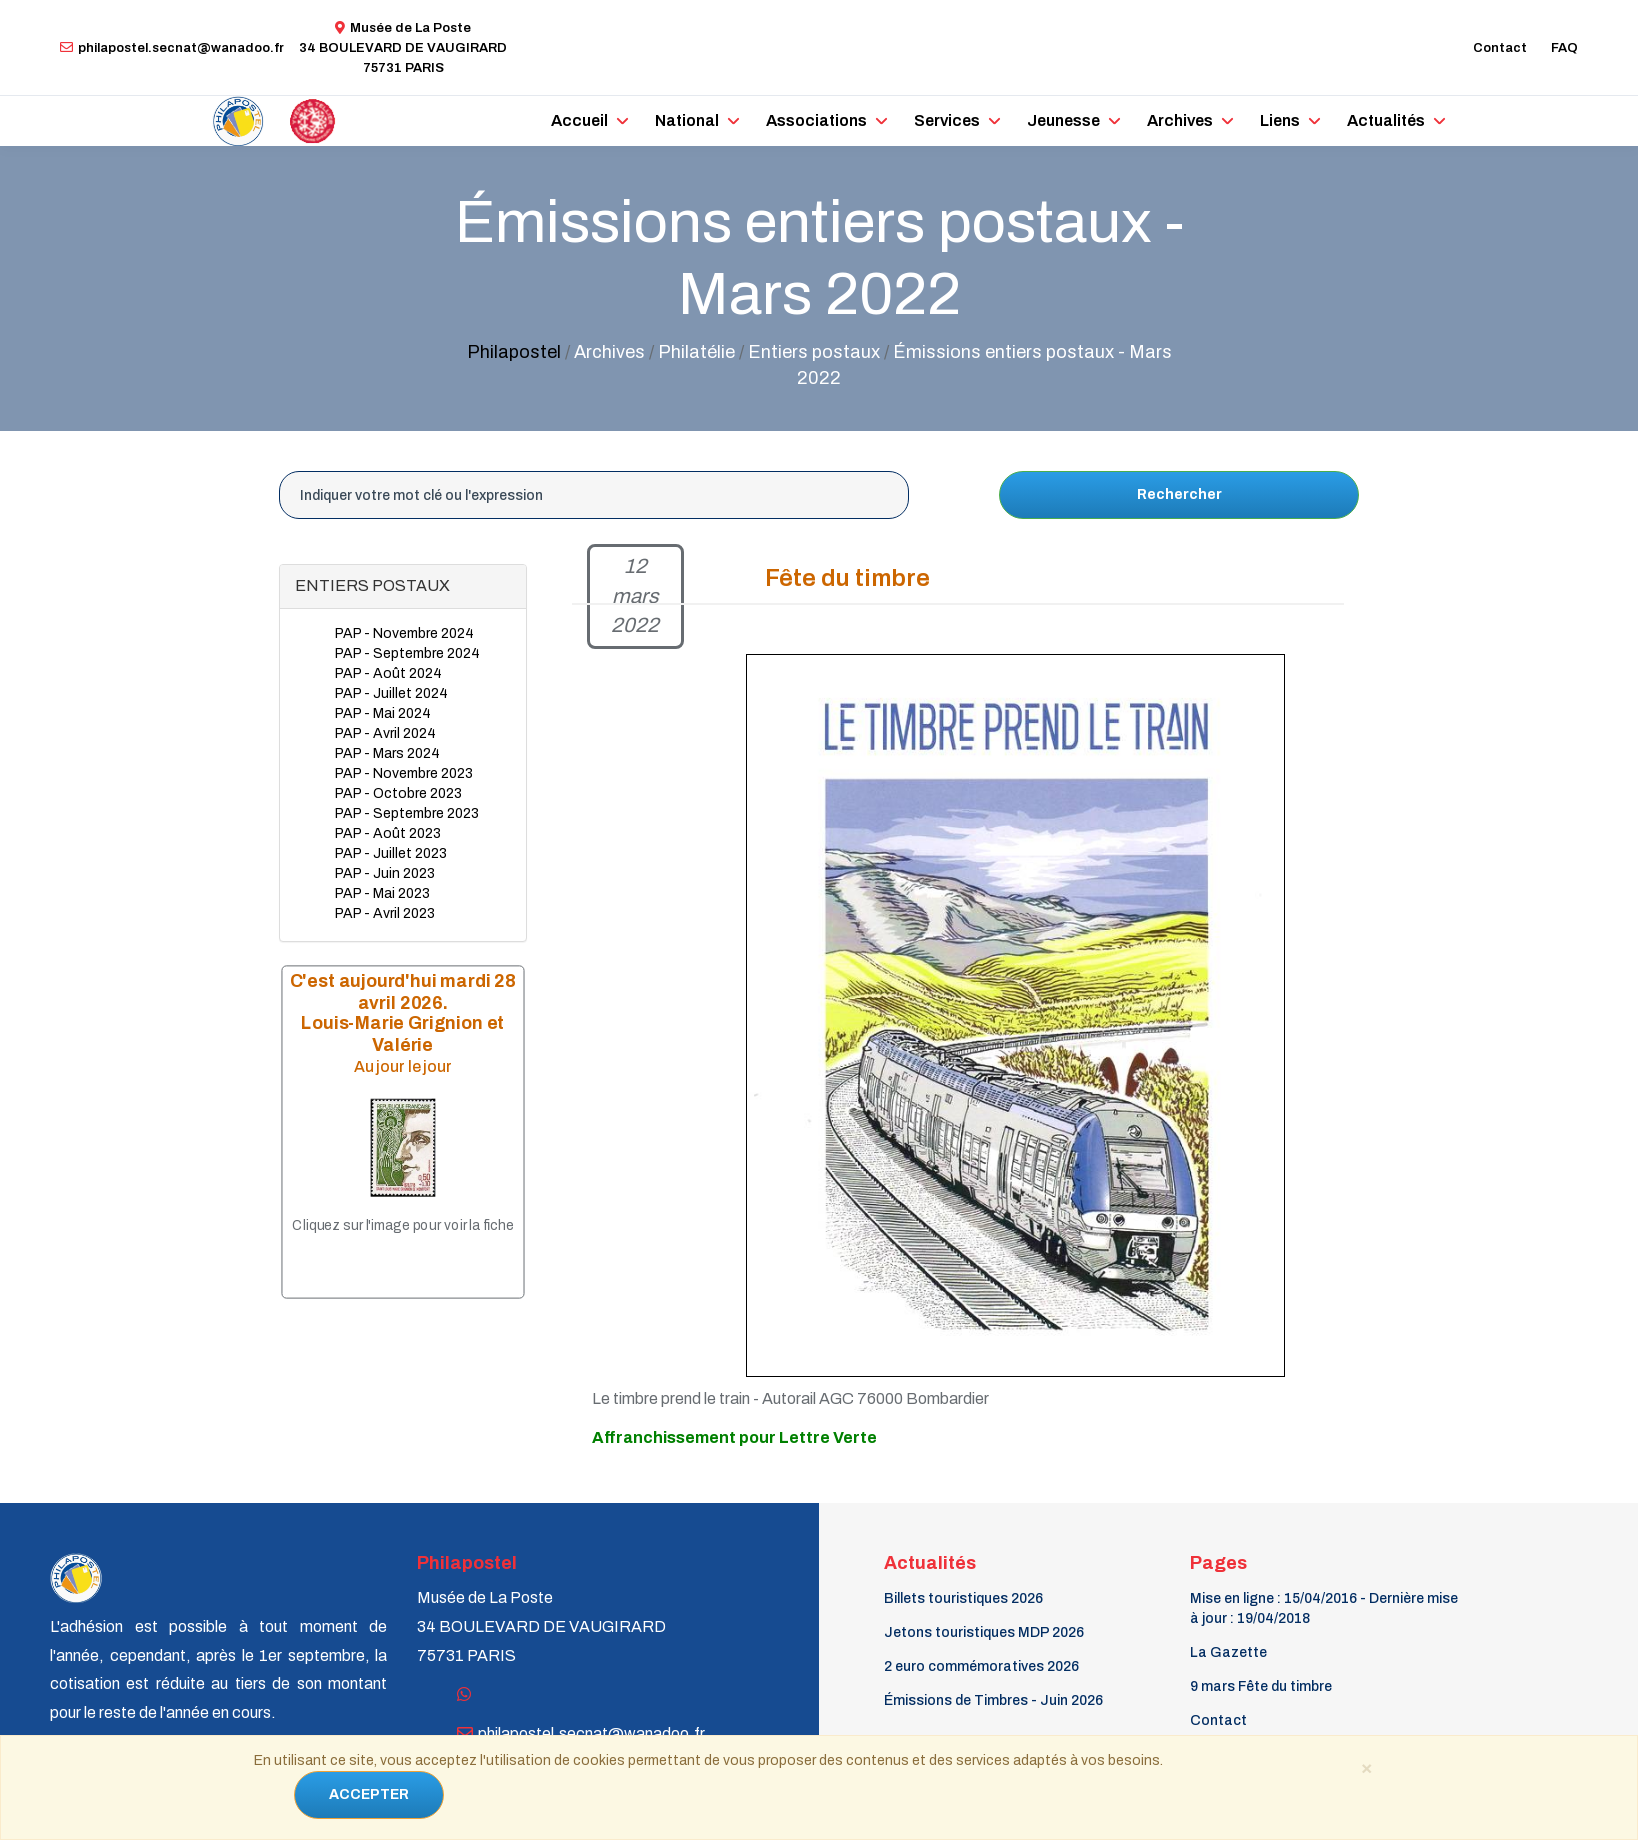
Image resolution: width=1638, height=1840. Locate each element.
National (687, 120)
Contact (1500, 48)
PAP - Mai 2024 (383, 713)
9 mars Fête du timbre (1261, 1686)
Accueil (579, 120)
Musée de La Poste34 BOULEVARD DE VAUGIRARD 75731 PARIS (403, 48)
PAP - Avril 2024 (385, 733)
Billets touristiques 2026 (963, 1598)
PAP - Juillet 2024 (391, 693)
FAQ (1564, 48)
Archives (1180, 120)
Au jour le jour (403, 1067)
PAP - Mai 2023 (382, 893)
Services (947, 120)
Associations (816, 120)
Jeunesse (1063, 120)
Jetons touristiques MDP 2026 (984, 1632)
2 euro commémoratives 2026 (981, 1666)
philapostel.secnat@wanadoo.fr (172, 48)
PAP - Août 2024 (388, 673)
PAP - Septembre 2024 (407, 653)
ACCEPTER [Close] (369, 1794)
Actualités (1386, 120)
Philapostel (514, 352)
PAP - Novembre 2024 (404, 633)
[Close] (1366, 1767)
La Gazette (1228, 1652)
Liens (1280, 120)
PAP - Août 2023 (388, 833)
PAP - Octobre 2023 (398, 793)
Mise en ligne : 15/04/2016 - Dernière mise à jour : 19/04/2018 (1324, 1608)
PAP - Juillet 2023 (391, 853)
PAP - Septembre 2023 (407, 813)
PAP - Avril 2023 (385, 913)
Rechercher (1179, 494)
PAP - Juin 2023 (385, 873)
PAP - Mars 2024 (387, 753)
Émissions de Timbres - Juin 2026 (993, 1700)
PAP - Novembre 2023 (404, 773)
